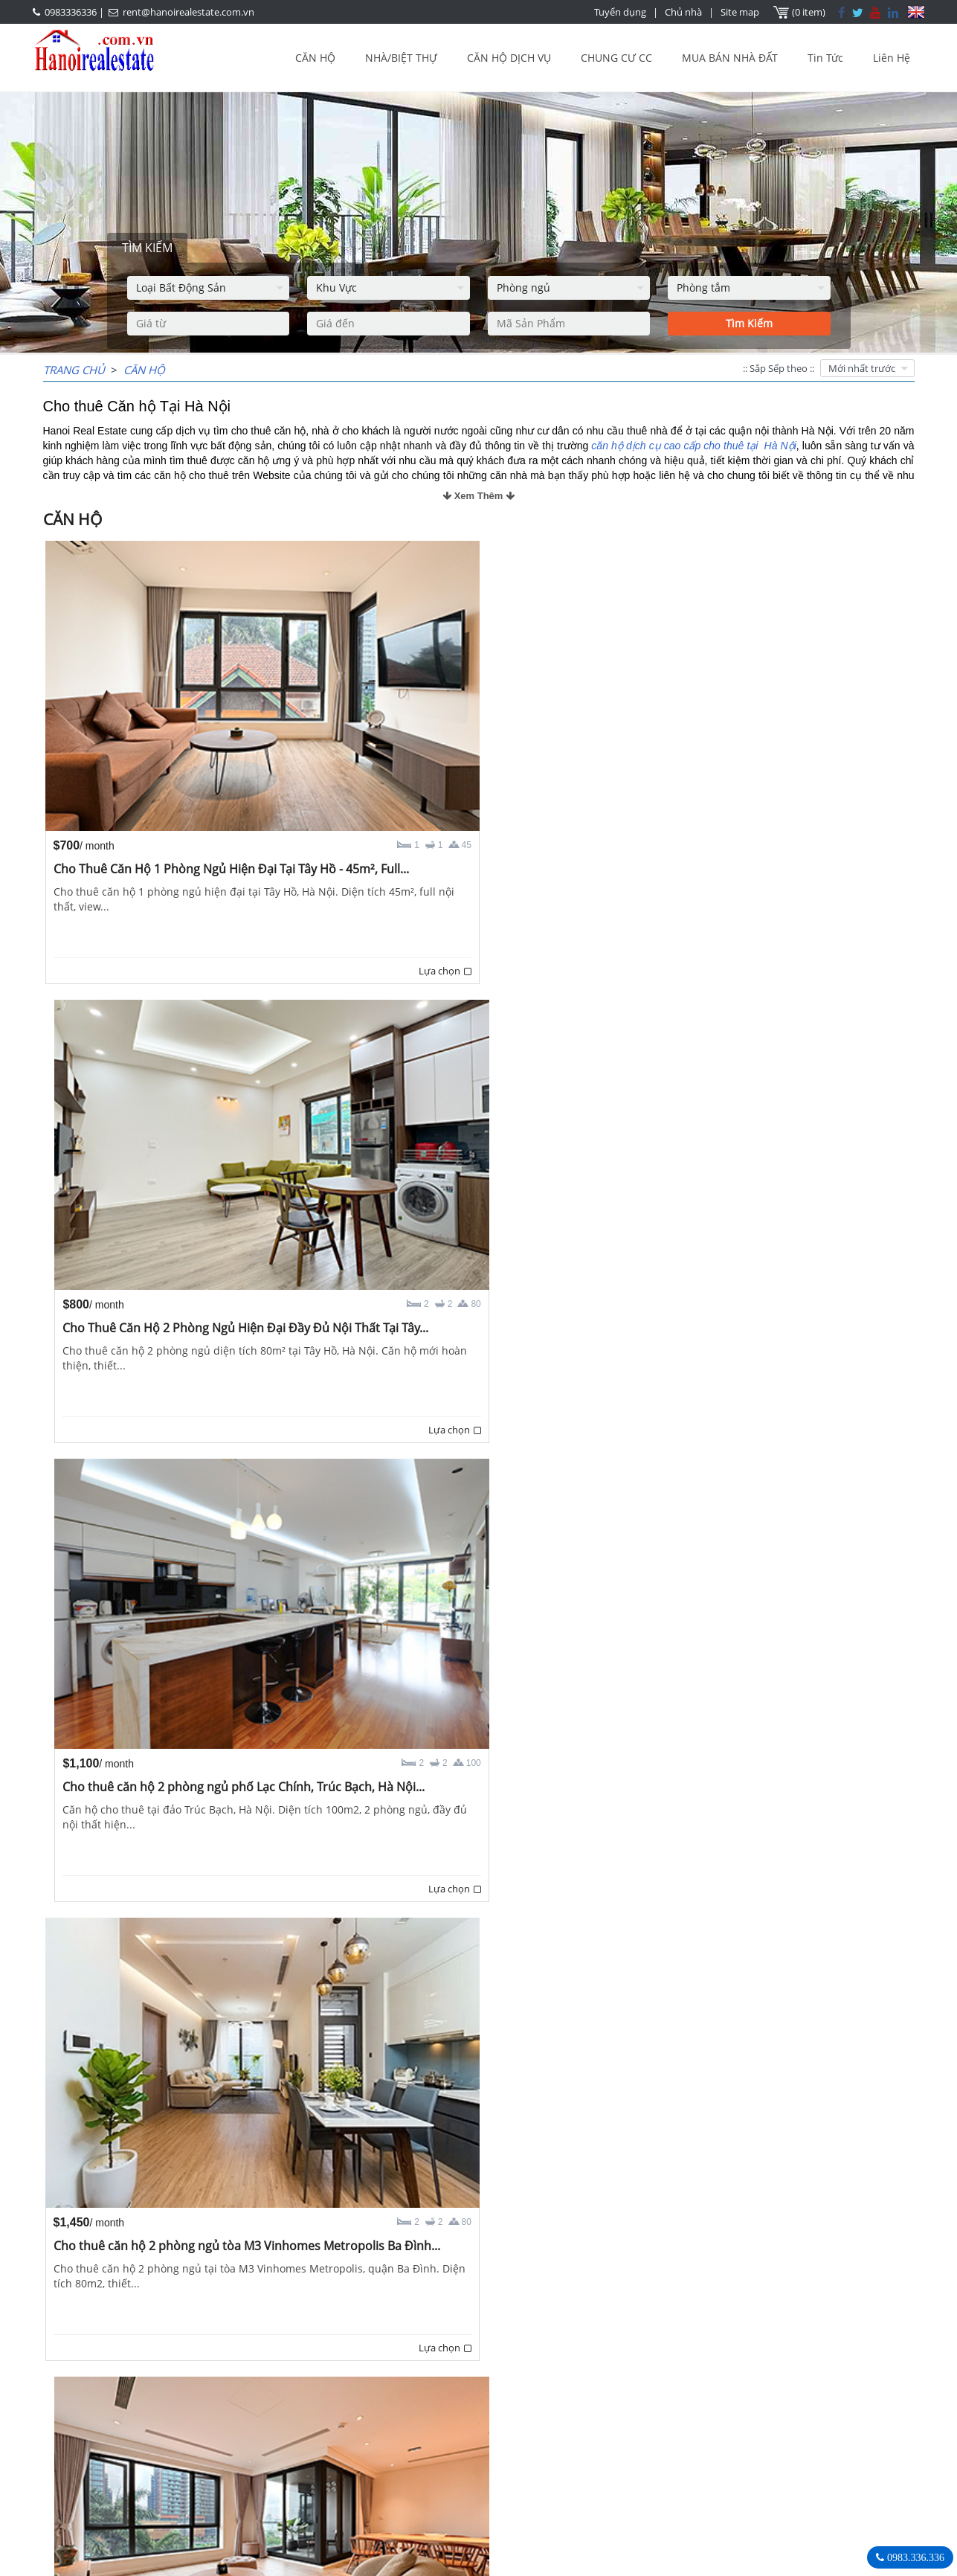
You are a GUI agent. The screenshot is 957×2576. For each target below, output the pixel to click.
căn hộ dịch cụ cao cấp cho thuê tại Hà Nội (693, 446)
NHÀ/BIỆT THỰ (401, 58)
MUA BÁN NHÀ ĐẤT (730, 58)
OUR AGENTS (399, 2397)
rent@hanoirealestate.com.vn (188, 12)
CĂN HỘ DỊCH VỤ (509, 58)
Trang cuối (562, 2334)
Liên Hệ (891, 58)
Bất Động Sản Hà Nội (690, 2396)
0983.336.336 (914, 2557)
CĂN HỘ (315, 58)
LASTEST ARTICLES (168, 2397)
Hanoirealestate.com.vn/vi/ (705, 2474)
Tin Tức (825, 58)
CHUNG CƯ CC (616, 58)
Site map (741, 12)
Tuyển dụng (622, 12)
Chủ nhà (684, 12)
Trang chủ (74, 369)
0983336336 (71, 12)
